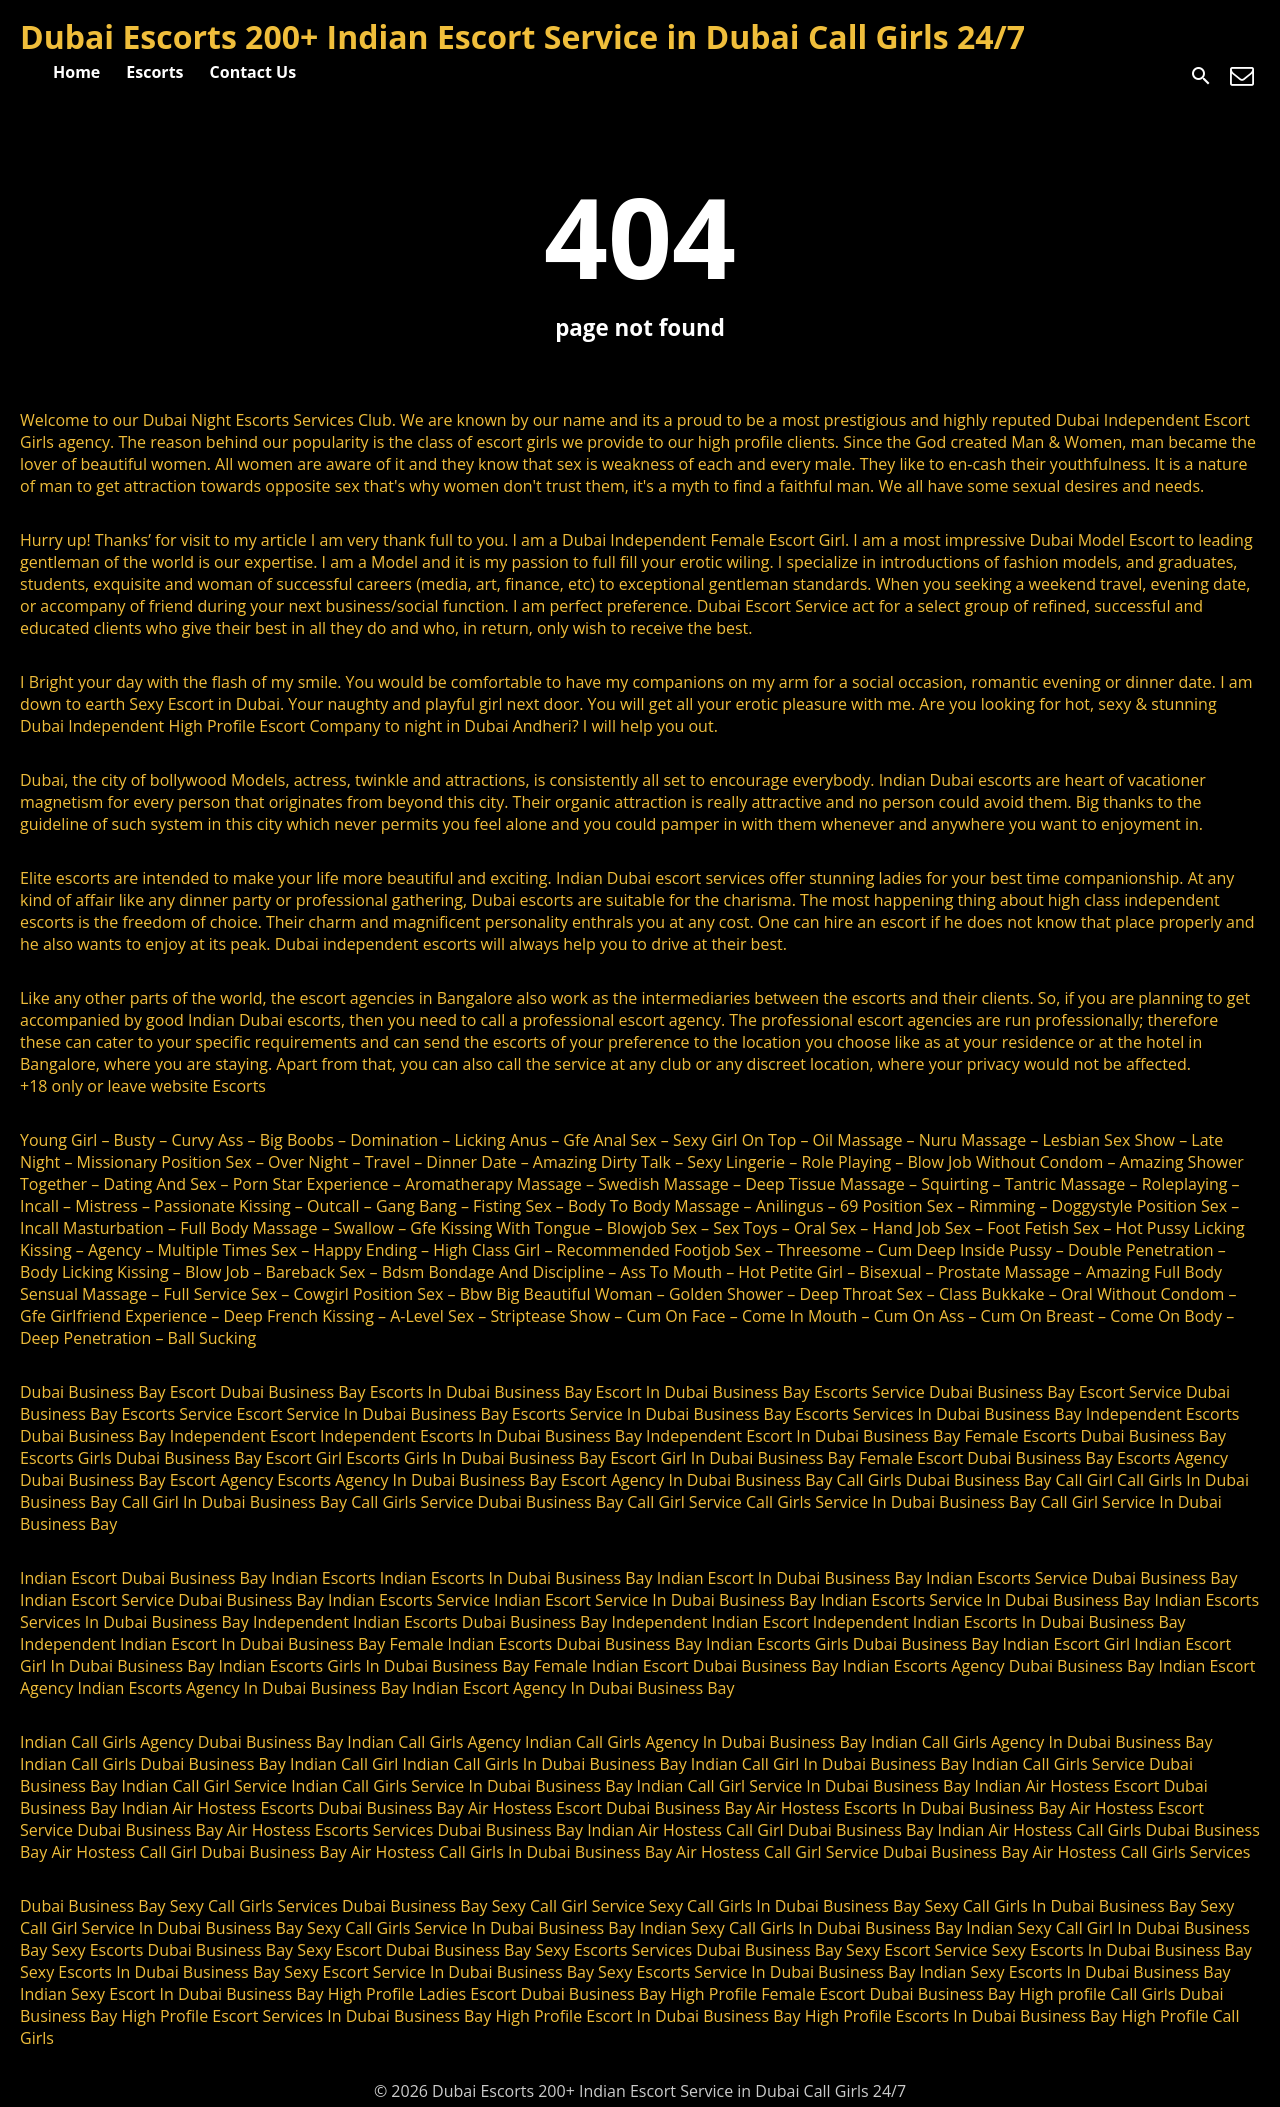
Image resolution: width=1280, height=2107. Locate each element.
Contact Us (253, 72)
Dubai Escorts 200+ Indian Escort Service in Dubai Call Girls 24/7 (522, 36)
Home (76, 72)
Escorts (154, 72)
